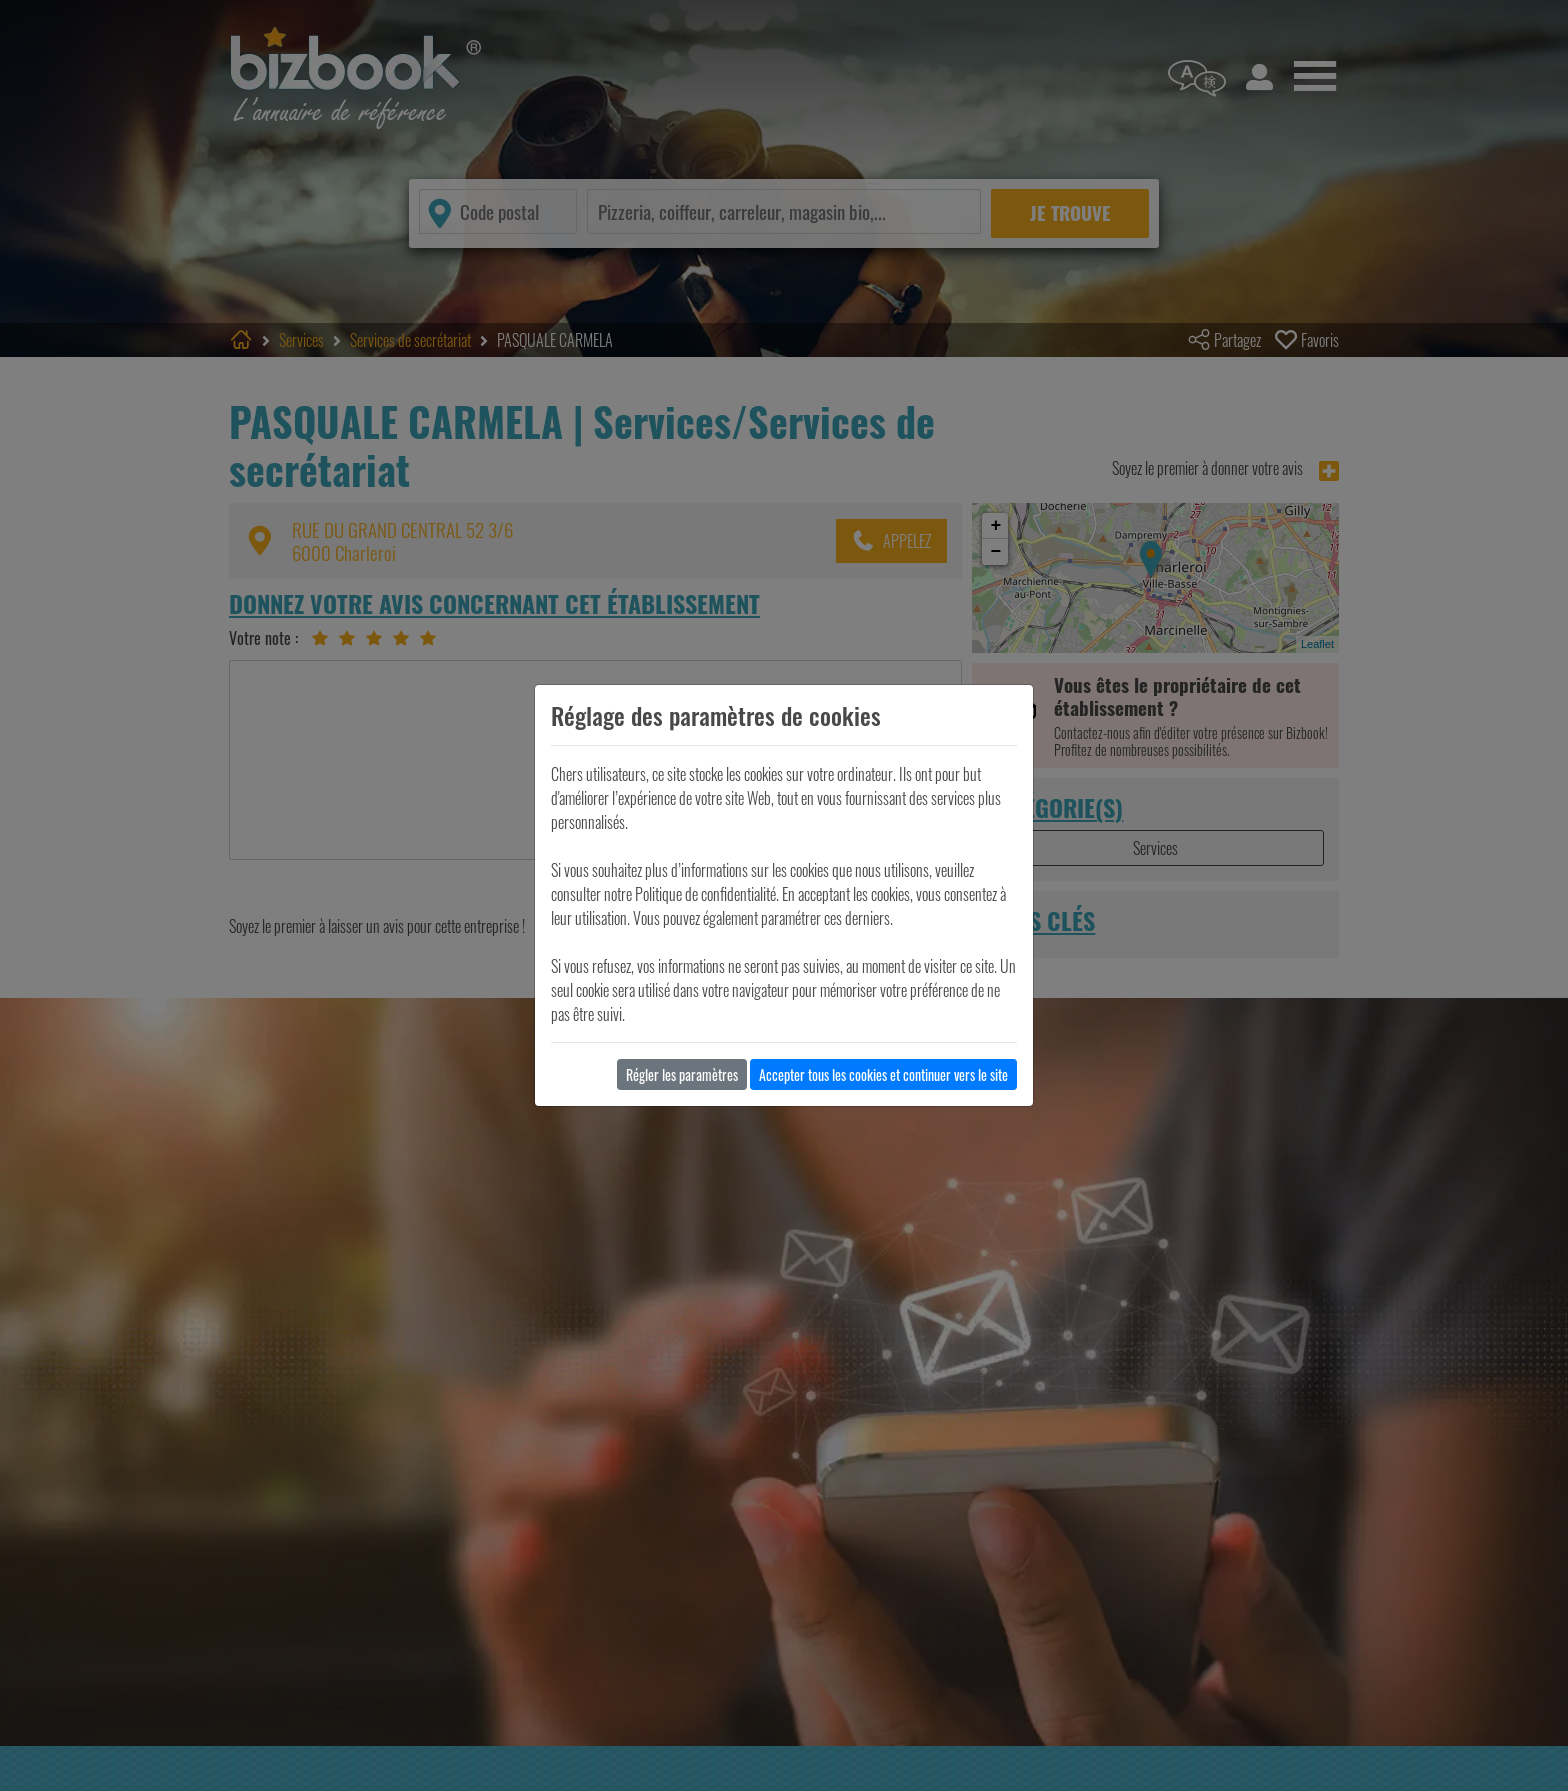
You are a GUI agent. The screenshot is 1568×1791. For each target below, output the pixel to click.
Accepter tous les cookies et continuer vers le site (883, 1074)
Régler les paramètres (682, 1074)
